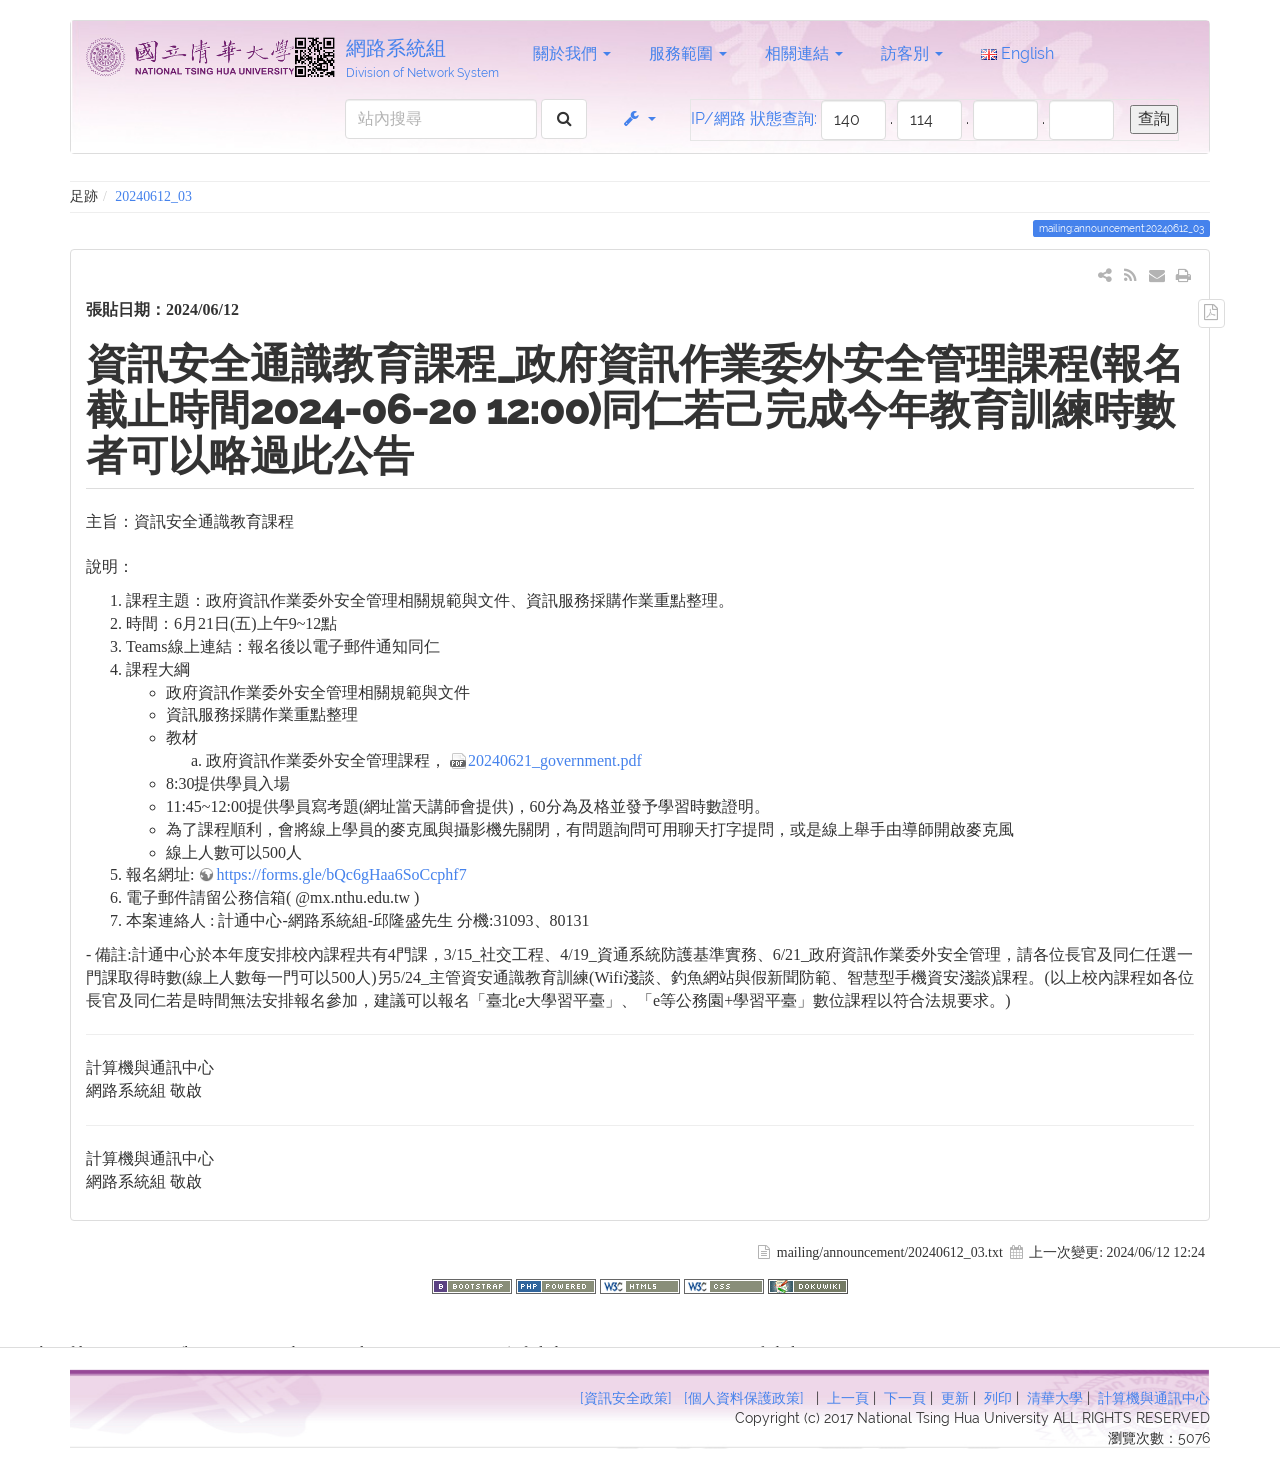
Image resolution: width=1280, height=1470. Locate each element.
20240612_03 (153, 196)
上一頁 (848, 1398)
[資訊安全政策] (626, 1398)
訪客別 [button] (912, 53)
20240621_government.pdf (555, 760)
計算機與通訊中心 (1154, 1398)
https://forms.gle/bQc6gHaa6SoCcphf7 (341, 874)
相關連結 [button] (804, 53)
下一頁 (905, 1398)
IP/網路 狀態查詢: (754, 118)
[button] (638, 119)
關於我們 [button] (572, 53)
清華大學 (1055, 1398)
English (1017, 53)
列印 (998, 1398)
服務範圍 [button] (688, 53)
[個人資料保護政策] (744, 1398)
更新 (955, 1398)
